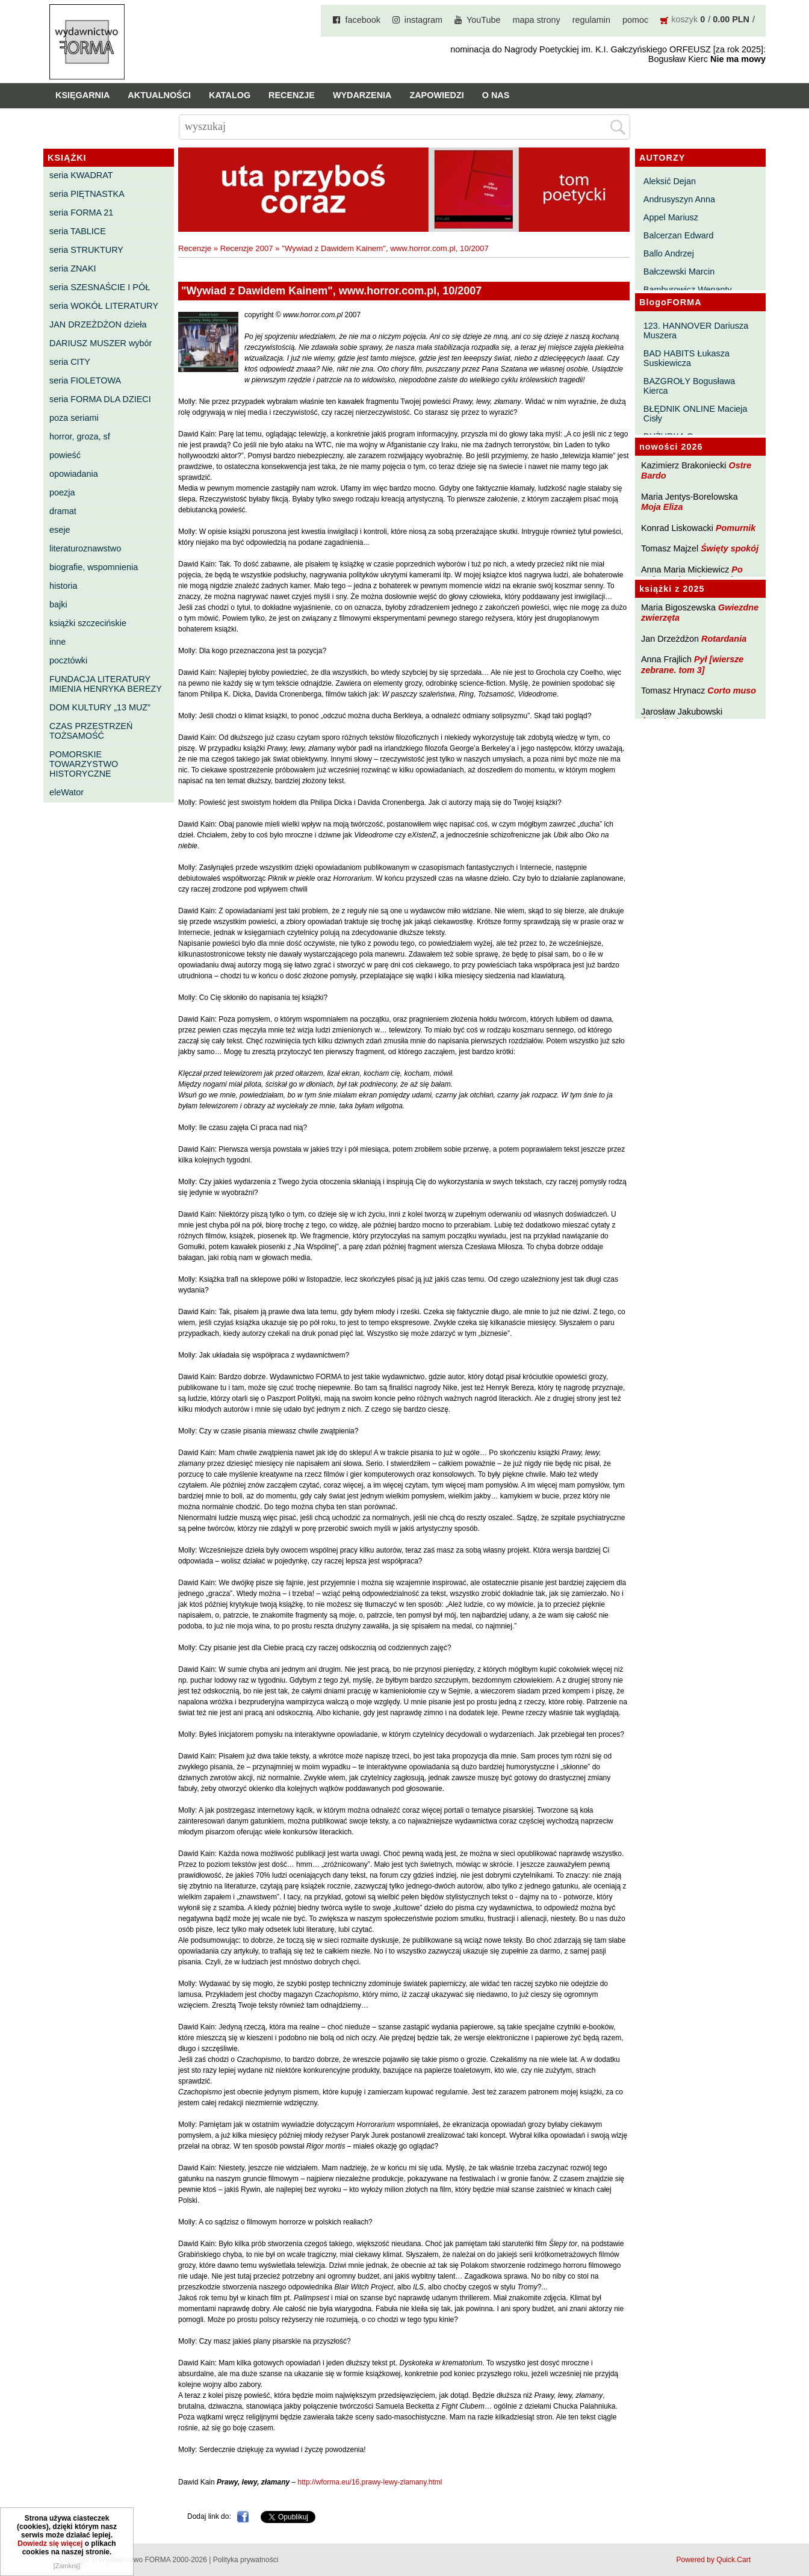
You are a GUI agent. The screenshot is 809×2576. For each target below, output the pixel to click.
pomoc (635, 20)
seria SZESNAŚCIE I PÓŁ (99, 287)
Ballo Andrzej (668, 253)
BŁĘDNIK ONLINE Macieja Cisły (695, 413)
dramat (62, 511)
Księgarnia (82, 95)
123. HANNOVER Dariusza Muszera (695, 330)
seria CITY (69, 362)
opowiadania (73, 474)
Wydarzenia (362, 95)
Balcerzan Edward (678, 235)
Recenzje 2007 (246, 248)
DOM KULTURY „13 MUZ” (99, 707)
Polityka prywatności (246, 2560)
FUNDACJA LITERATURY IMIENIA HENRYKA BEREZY (105, 684)
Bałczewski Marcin (678, 271)
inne (57, 642)
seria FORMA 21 (81, 212)
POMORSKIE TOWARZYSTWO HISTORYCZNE (83, 764)
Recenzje (291, 95)
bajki (58, 604)
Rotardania (723, 639)
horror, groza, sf (79, 436)
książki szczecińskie (87, 623)
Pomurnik (735, 528)
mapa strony (536, 20)
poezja (62, 492)
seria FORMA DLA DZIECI (100, 399)
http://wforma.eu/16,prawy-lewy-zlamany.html (370, 2482)
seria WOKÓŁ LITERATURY (103, 306)
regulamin (591, 20)
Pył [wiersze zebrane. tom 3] (692, 664)
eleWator (66, 792)
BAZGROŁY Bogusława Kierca (689, 386)
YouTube (483, 20)
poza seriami (74, 418)
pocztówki (68, 660)
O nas (496, 95)
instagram (423, 20)
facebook (362, 20)
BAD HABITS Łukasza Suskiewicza (686, 358)
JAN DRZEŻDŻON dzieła (98, 324)
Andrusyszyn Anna (679, 199)
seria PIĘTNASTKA (87, 194)
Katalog (229, 95)
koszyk (684, 19)
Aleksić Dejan (669, 181)
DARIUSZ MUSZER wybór (100, 343)
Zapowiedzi (436, 95)
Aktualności (159, 95)
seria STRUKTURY (86, 250)
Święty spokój (729, 548)
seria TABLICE (77, 231)
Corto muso (731, 690)
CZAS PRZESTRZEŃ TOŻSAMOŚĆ (90, 730)
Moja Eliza (662, 507)
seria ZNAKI (72, 268)
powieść (65, 455)
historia (63, 586)
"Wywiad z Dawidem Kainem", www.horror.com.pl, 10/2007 (385, 248)
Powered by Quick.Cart (714, 2560)
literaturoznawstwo (85, 548)
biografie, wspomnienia (93, 567)
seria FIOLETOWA (85, 380)
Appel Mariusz (670, 217)
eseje (59, 530)
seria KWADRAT (81, 175)
